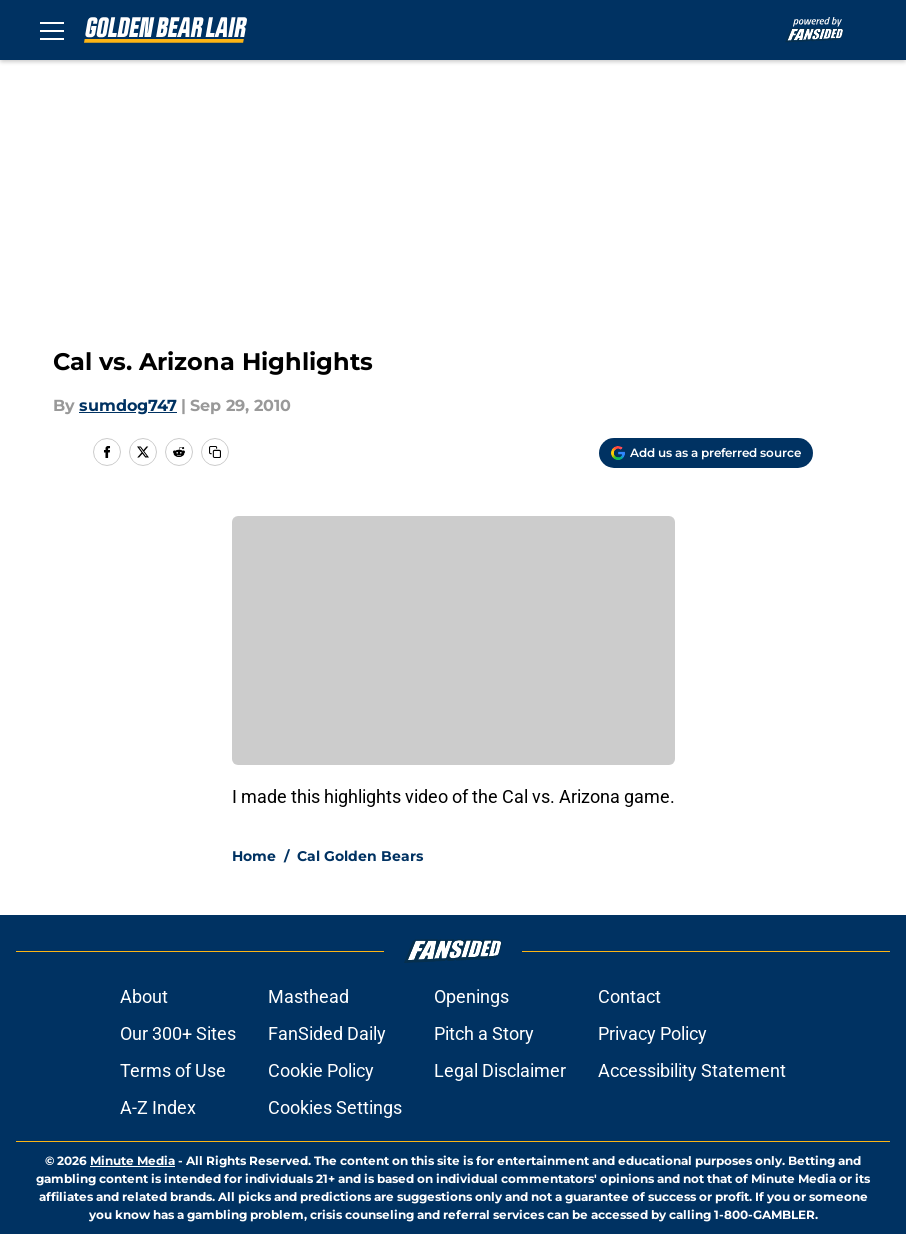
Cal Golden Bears (360, 856)
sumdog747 (128, 405)
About (144, 996)
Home (254, 856)
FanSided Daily (327, 1033)
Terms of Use (173, 1070)
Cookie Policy (321, 1070)
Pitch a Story (484, 1033)
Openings (471, 996)
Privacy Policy (652, 1033)
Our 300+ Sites (178, 1033)
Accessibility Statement (692, 1070)
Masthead (308, 996)
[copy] (215, 452)
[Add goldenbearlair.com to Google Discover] (706, 453)
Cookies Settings (335, 1107)
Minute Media (132, 1160)
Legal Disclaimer (500, 1070)
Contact (629, 996)
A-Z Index (158, 1107)
